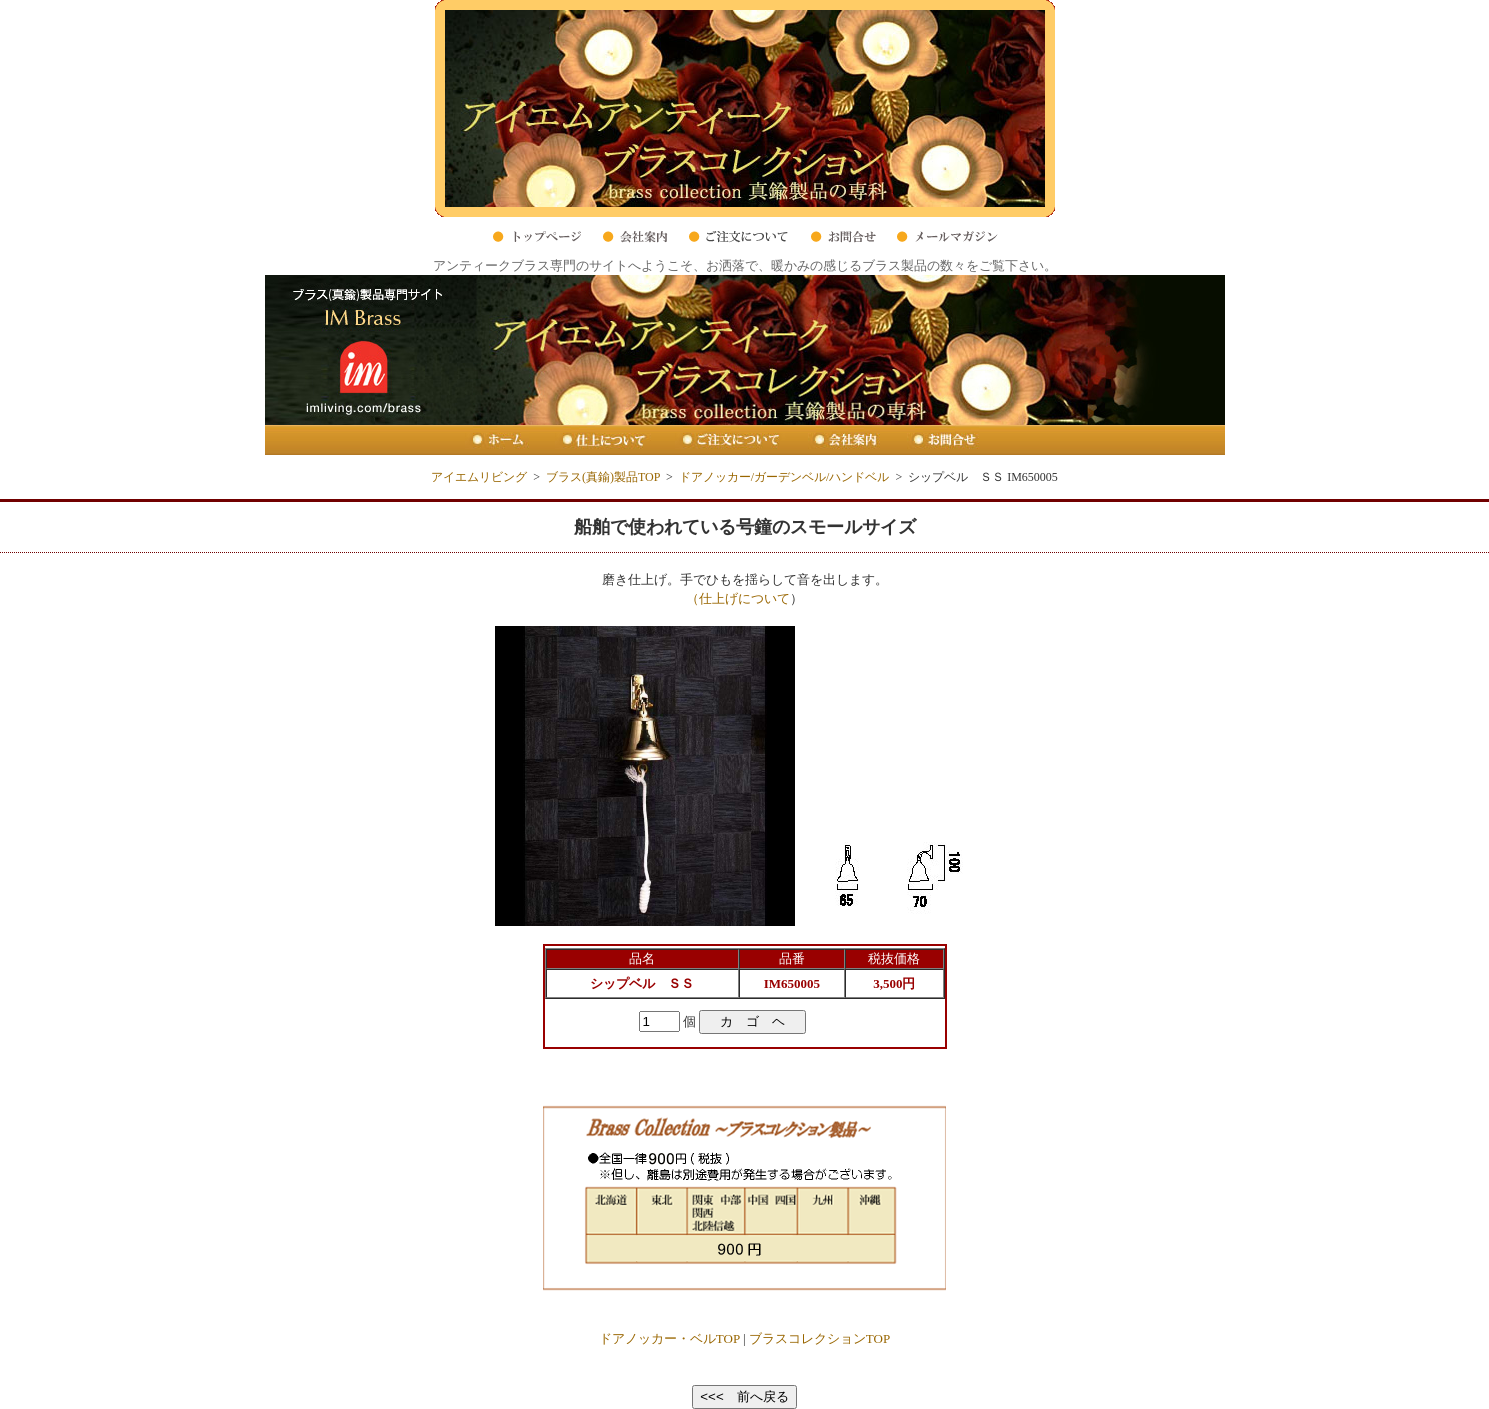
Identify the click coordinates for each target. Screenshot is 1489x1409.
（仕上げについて (738, 598)
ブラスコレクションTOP (819, 1338)
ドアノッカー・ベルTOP (669, 1338)
